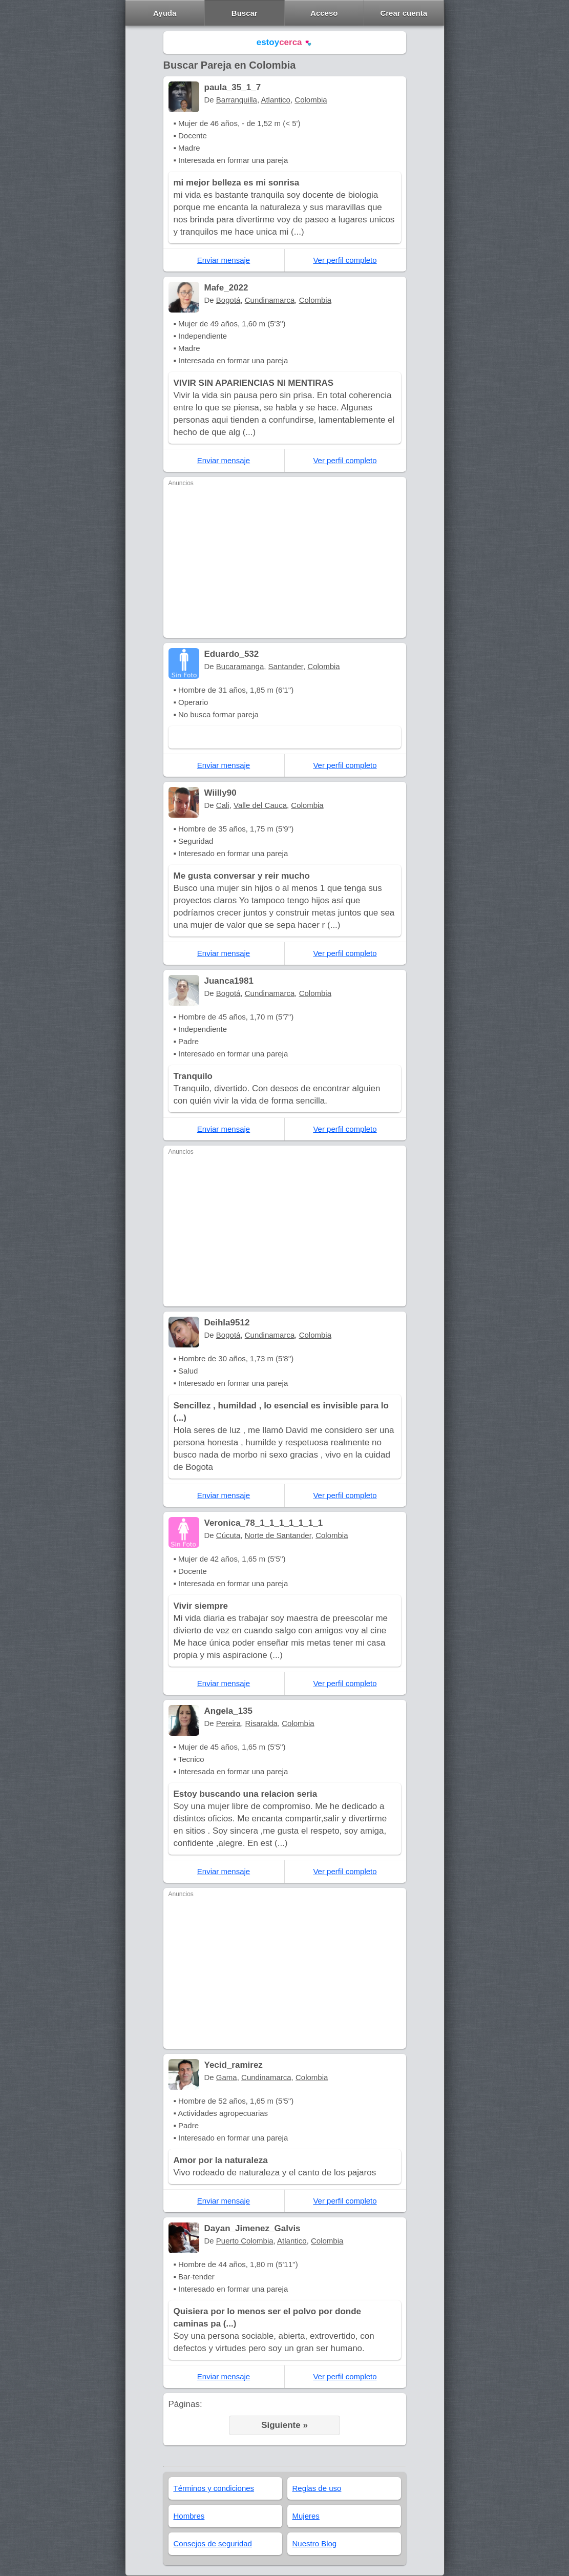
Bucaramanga (240, 666)
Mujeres (306, 2515)
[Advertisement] (284, 561)
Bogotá (228, 300)
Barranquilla (236, 99)
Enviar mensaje (223, 260)
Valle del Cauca (260, 805)
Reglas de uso (317, 2488)
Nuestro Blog (314, 2543)
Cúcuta (228, 1535)
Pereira (228, 1723)
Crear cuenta (403, 13)
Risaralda (261, 1723)
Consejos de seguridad (213, 2543)
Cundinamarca (270, 300)
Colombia (310, 99)
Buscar (244, 13)
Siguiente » (284, 2425)
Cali (222, 805)
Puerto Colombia (244, 2240)
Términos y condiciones (214, 2488)
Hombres (189, 2515)
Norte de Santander (278, 1535)
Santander (285, 666)
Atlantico (275, 99)
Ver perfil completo (344, 260)
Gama (226, 2077)
